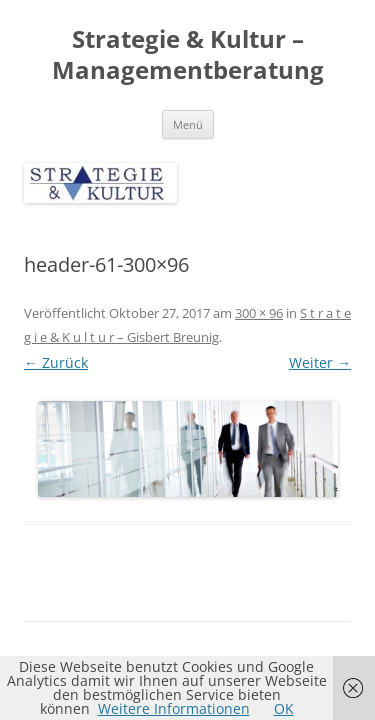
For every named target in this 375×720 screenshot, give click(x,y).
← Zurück (56, 362)
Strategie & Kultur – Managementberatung (188, 55)
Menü (188, 124)
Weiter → (320, 362)
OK (284, 708)
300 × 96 (259, 313)
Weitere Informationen (174, 708)
